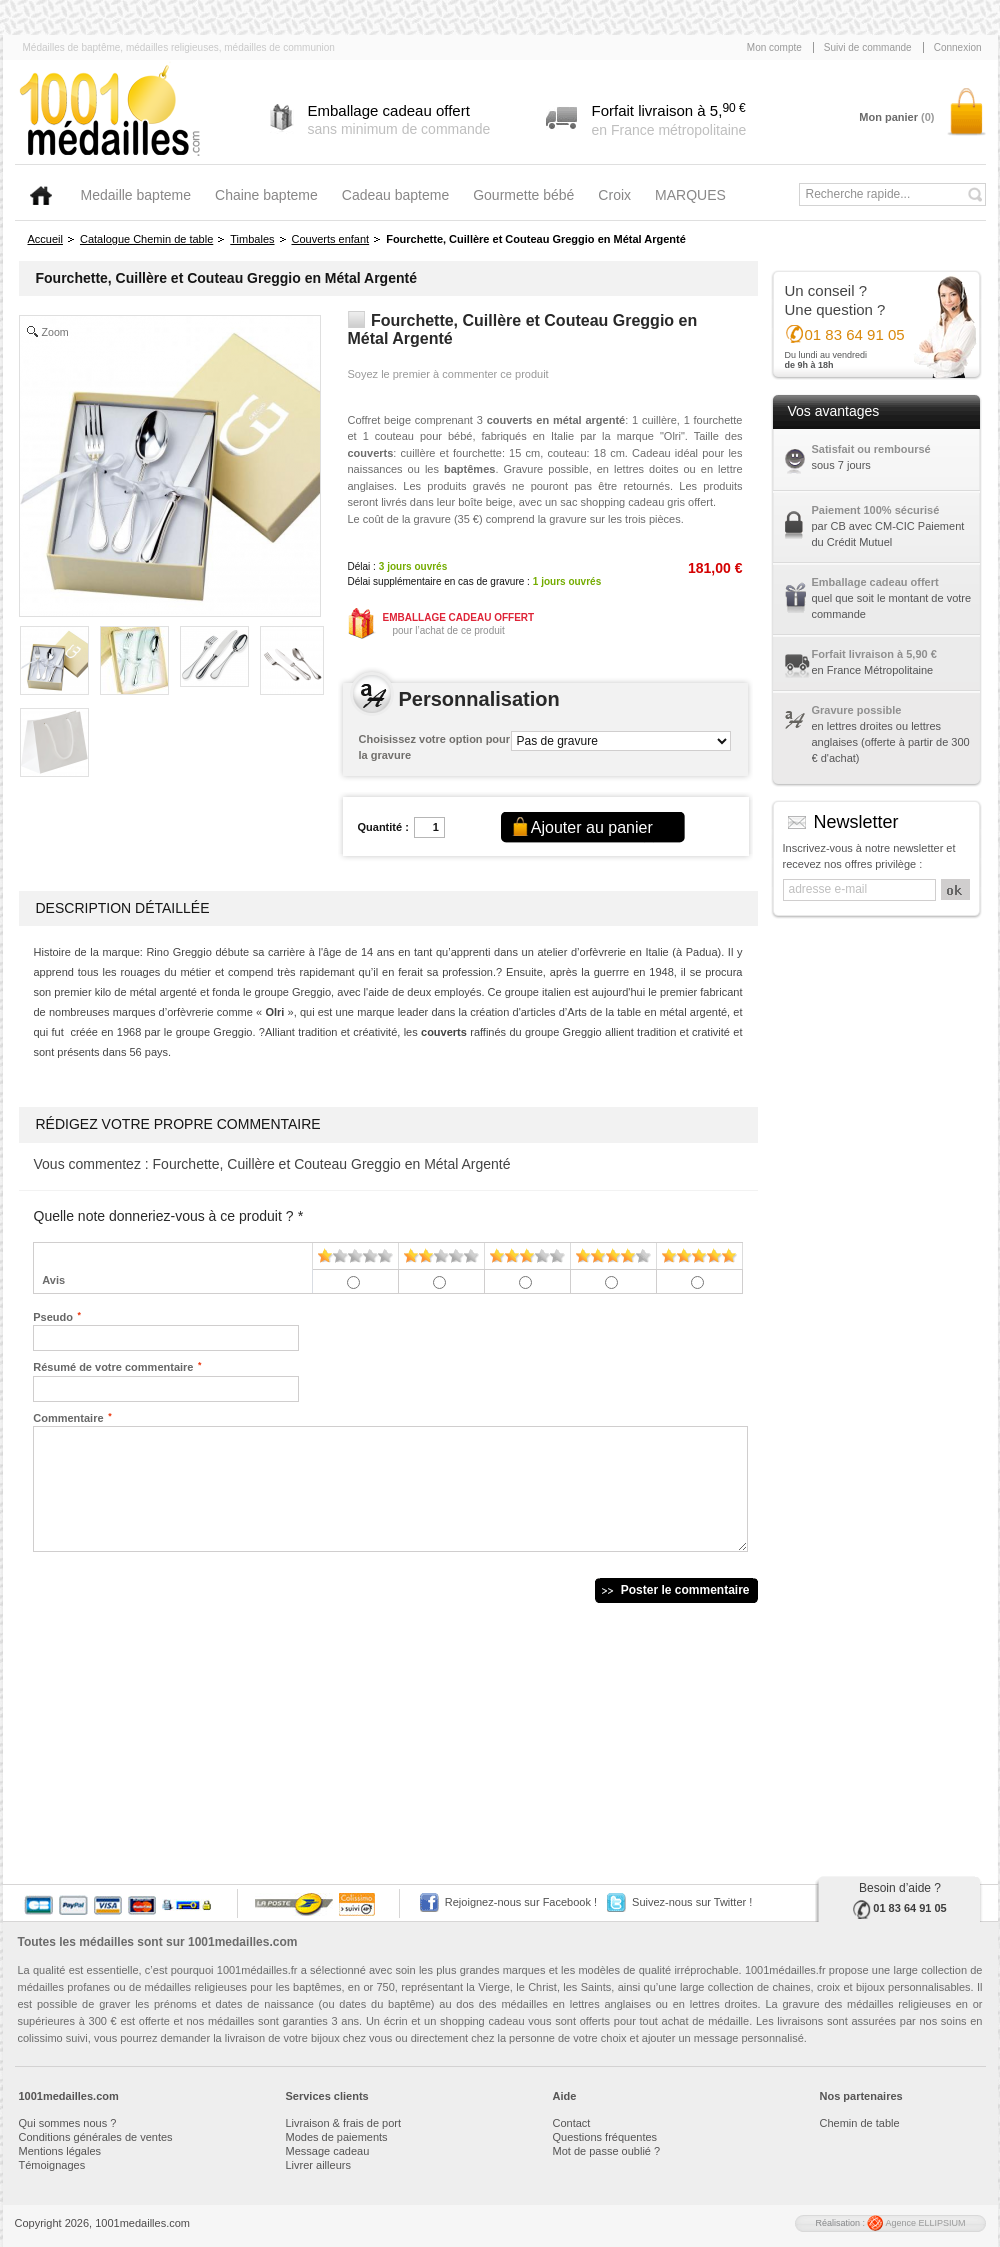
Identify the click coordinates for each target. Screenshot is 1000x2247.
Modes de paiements (337, 2137)
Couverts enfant (331, 239)
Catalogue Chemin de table (146, 239)
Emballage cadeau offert (875, 582)
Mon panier (896, 117)
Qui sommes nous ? (68, 2123)
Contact (572, 2123)
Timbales (252, 239)
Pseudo (53, 1316)
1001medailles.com (242, 1942)
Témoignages (52, 2165)
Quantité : (383, 827)
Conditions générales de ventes (96, 2137)
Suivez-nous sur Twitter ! (692, 1902)
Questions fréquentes (605, 2137)
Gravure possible (857, 710)
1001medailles (111, 112)
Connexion (958, 47)
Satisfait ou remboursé (871, 449)
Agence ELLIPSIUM (916, 2223)
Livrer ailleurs (318, 2165)
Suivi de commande (868, 47)
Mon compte (774, 47)
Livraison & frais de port (344, 2123)
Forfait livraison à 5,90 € (874, 654)
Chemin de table (860, 2123)
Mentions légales (60, 2151)
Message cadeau (328, 2151)
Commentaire (68, 1417)
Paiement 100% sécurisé (876, 510)
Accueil (45, 239)
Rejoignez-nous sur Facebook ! (521, 1902)
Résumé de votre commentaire (113, 1366)
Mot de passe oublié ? (607, 2151)
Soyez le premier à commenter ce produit (448, 374)
